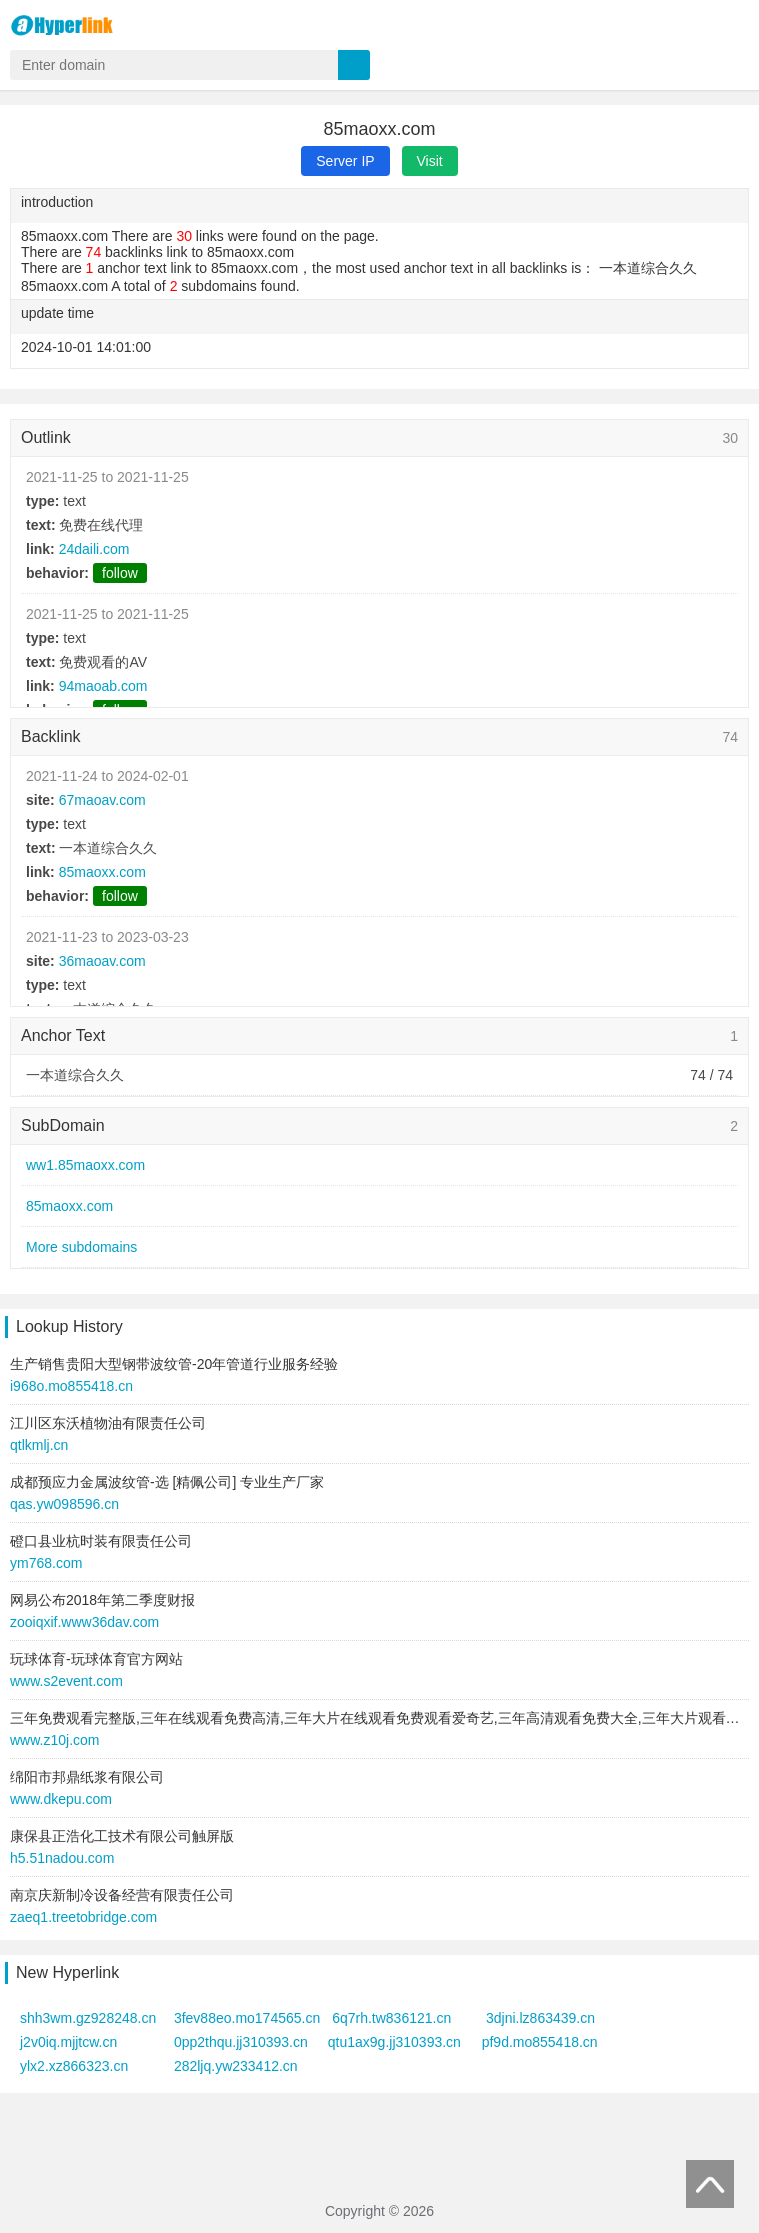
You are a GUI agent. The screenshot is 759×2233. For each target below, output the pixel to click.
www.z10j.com (54, 1740)
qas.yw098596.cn (64, 1504)
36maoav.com (102, 961)
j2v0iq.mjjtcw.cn (68, 2042)
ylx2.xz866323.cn (74, 2066)
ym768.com (46, 1563)
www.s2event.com (66, 1681)
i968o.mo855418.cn (71, 1386)
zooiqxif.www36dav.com (84, 1622)
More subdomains (81, 1247)
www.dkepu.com (61, 1799)
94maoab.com (103, 686)
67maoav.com (102, 800)
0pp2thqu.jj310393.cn (241, 2042)
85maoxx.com (102, 872)
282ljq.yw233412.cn (236, 2066)
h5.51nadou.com (62, 1858)
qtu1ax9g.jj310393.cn (394, 2042)
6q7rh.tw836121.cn (391, 2018)
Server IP (345, 161)
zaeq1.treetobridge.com (83, 1917)
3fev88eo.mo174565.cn (247, 2018)
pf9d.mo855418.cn (540, 2042)
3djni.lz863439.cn (540, 2018)
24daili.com (94, 549)
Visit (430, 161)
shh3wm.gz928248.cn (88, 2018)
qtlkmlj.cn (39, 1445)
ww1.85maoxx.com (85, 1165)
